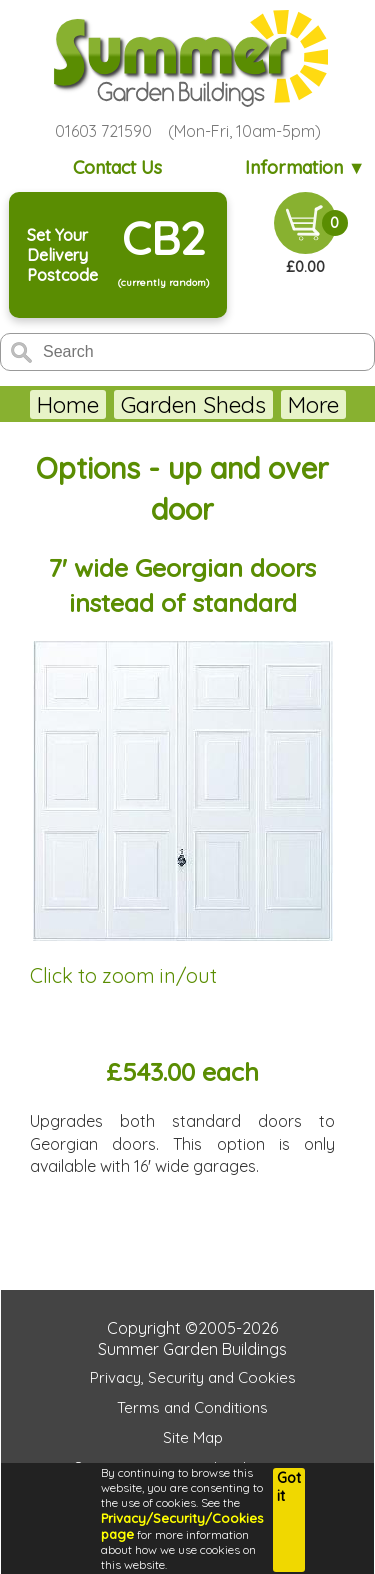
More (313, 404)
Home (68, 404)
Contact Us (117, 167)
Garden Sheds (193, 404)
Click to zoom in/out (123, 975)
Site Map (193, 1437)
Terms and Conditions (192, 1407)
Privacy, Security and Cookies (193, 1377)
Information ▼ (305, 167)
